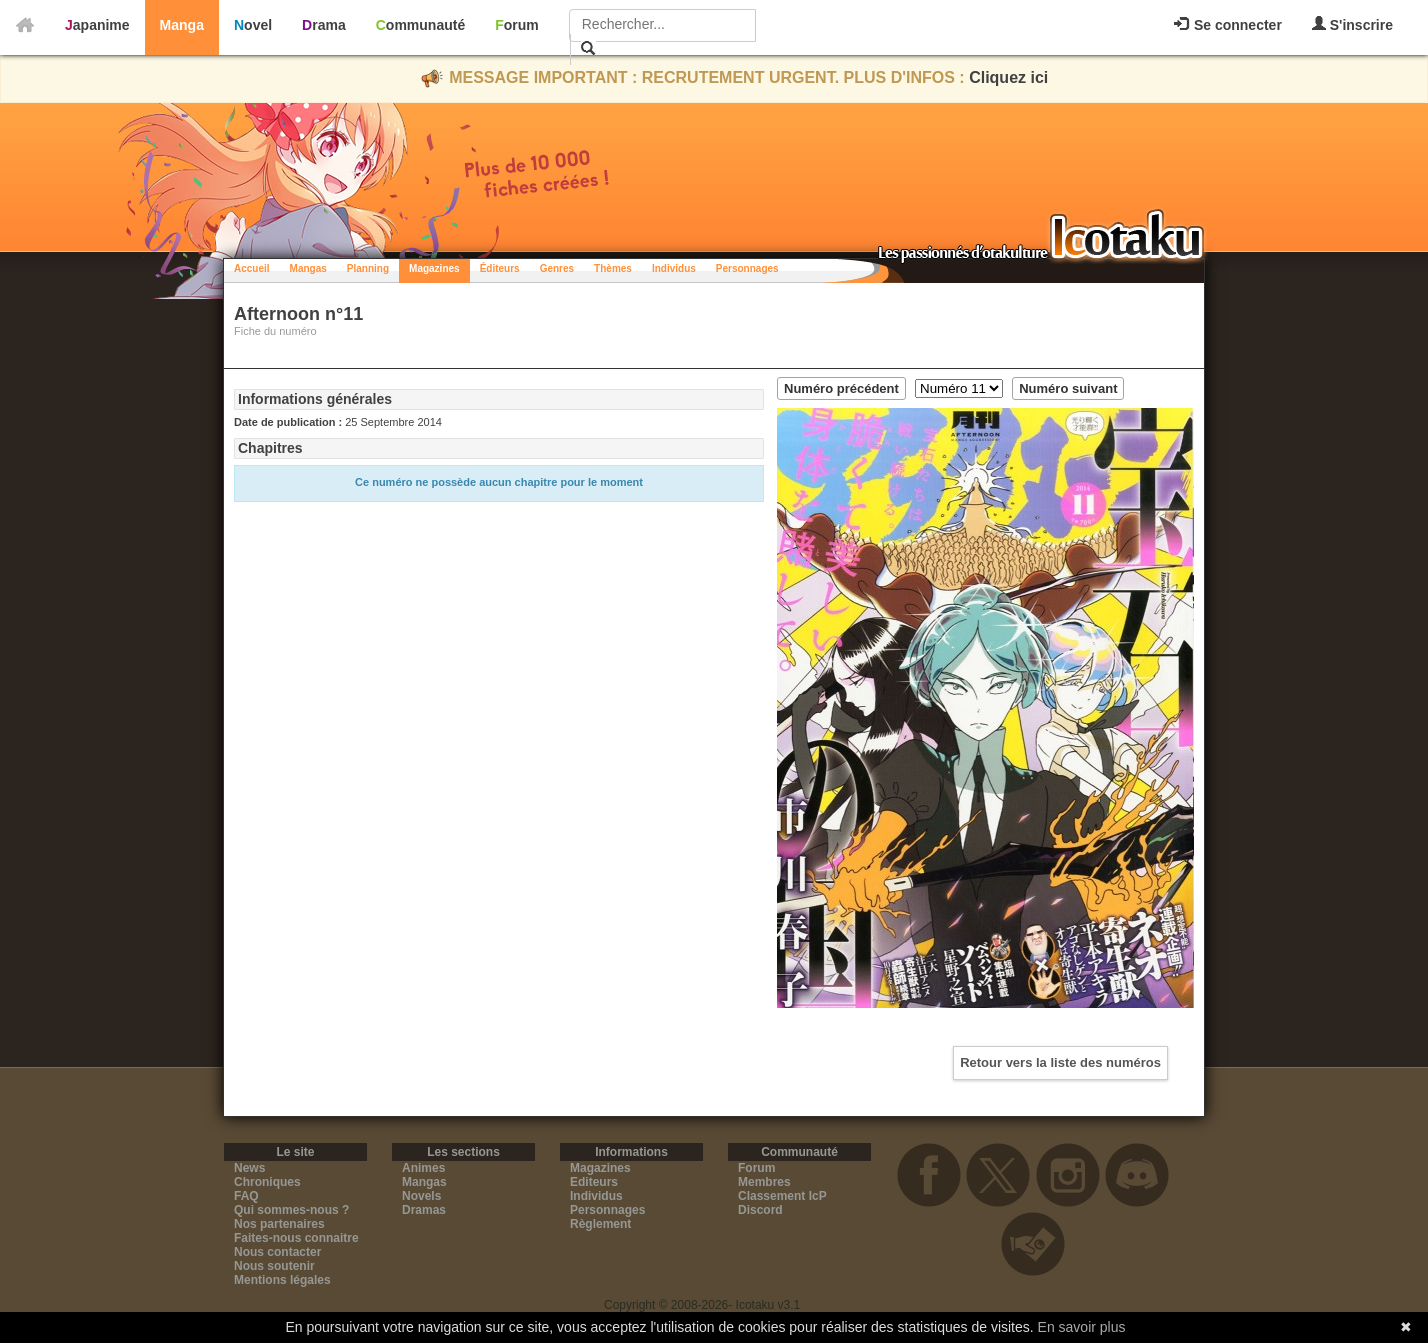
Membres (764, 1182)
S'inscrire (1352, 24)
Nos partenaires (279, 1224)
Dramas (424, 1210)
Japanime (97, 25)
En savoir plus (1082, 1327)
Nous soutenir (274, 1266)
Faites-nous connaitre (296, 1238)
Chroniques (267, 1182)
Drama (324, 25)
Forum (517, 25)
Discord (760, 1210)
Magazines (434, 268)
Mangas (308, 268)
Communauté (420, 25)
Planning (368, 268)
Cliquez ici (1008, 77)
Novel (253, 25)
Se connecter (1228, 25)
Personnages (747, 268)
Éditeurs (500, 268)
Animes (423, 1168)
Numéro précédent (841, 388)
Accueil (252, 268)
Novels (421, 1196)
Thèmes (613, 268)
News (249, 1168)
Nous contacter (277, 1252)
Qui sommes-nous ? (291, 1210)
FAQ (246, 1196)
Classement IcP (782, 1196)
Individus (674, 268)
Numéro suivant (1068, 388)
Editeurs (594, 1182)
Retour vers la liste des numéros (1060, 1062)
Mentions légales (282, 1280)
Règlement (600, 1224)
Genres (557, 268)
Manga (182, 25)
